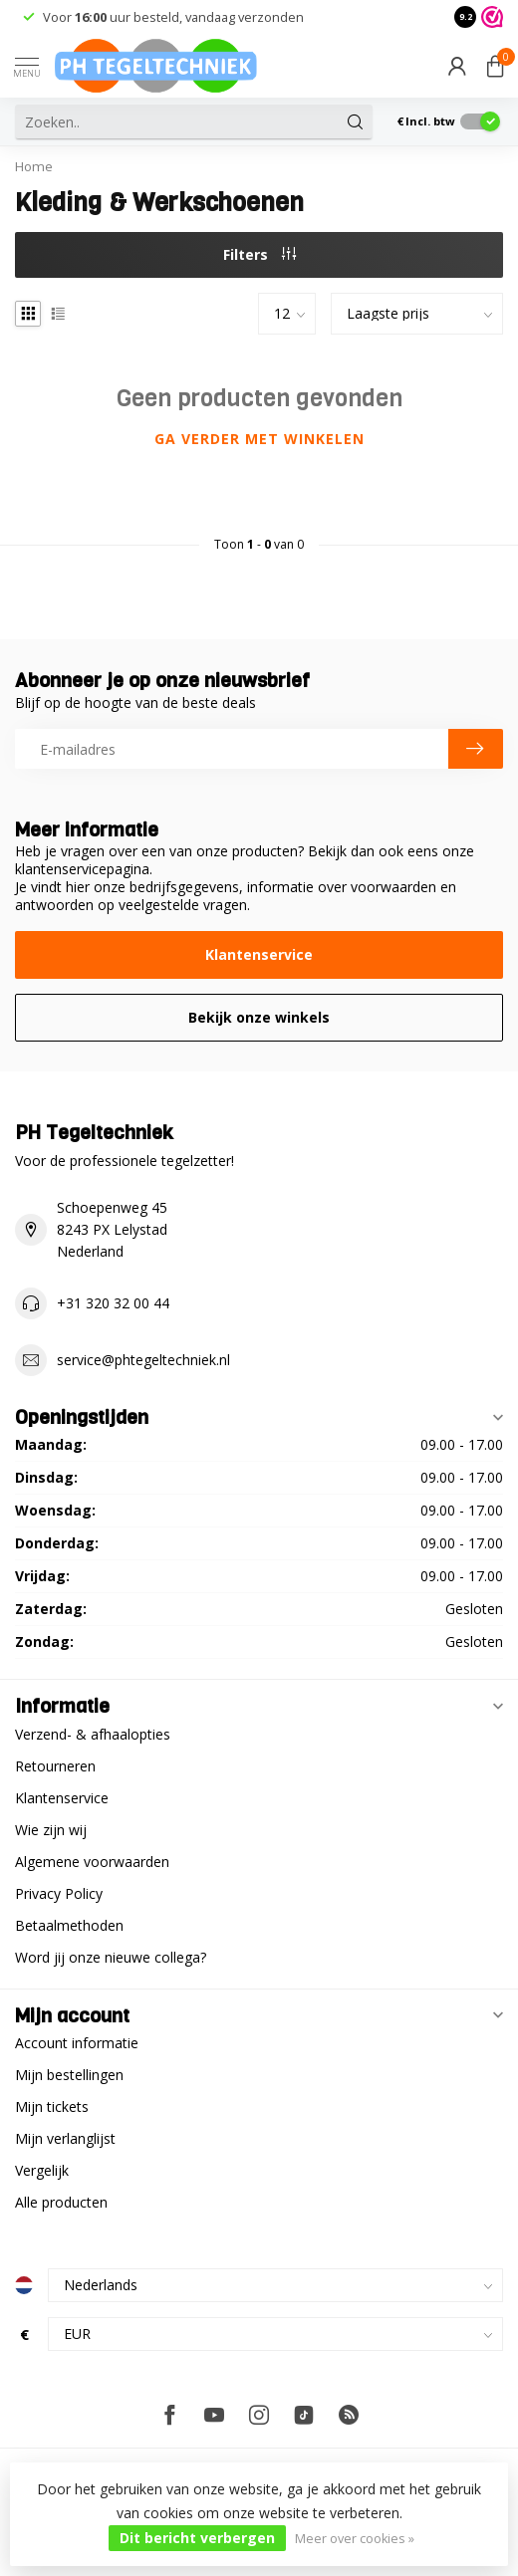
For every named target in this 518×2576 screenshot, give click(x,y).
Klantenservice (259, 954)
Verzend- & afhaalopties (92, 1734)
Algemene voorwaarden (92, 1861)
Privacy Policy (59, 1893)
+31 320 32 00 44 (113, 1302)
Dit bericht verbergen (197, 2537)
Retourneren (55, 1765)
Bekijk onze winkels (259, 1017)
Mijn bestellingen (69, 2074)
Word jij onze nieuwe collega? (110, 1957)
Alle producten (61, 2202)
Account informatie (76, 2042)
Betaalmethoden (69, 1925)
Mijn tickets (52, 2106)
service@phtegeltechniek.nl (143, 1359)
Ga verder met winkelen (259, 438)
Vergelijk (42, 2170)
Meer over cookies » (354, 2538)
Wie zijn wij (51, 1829)
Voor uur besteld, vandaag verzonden (173, 17)
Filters (259, 254)
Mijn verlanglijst (65, 2138)
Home (34, 166)
